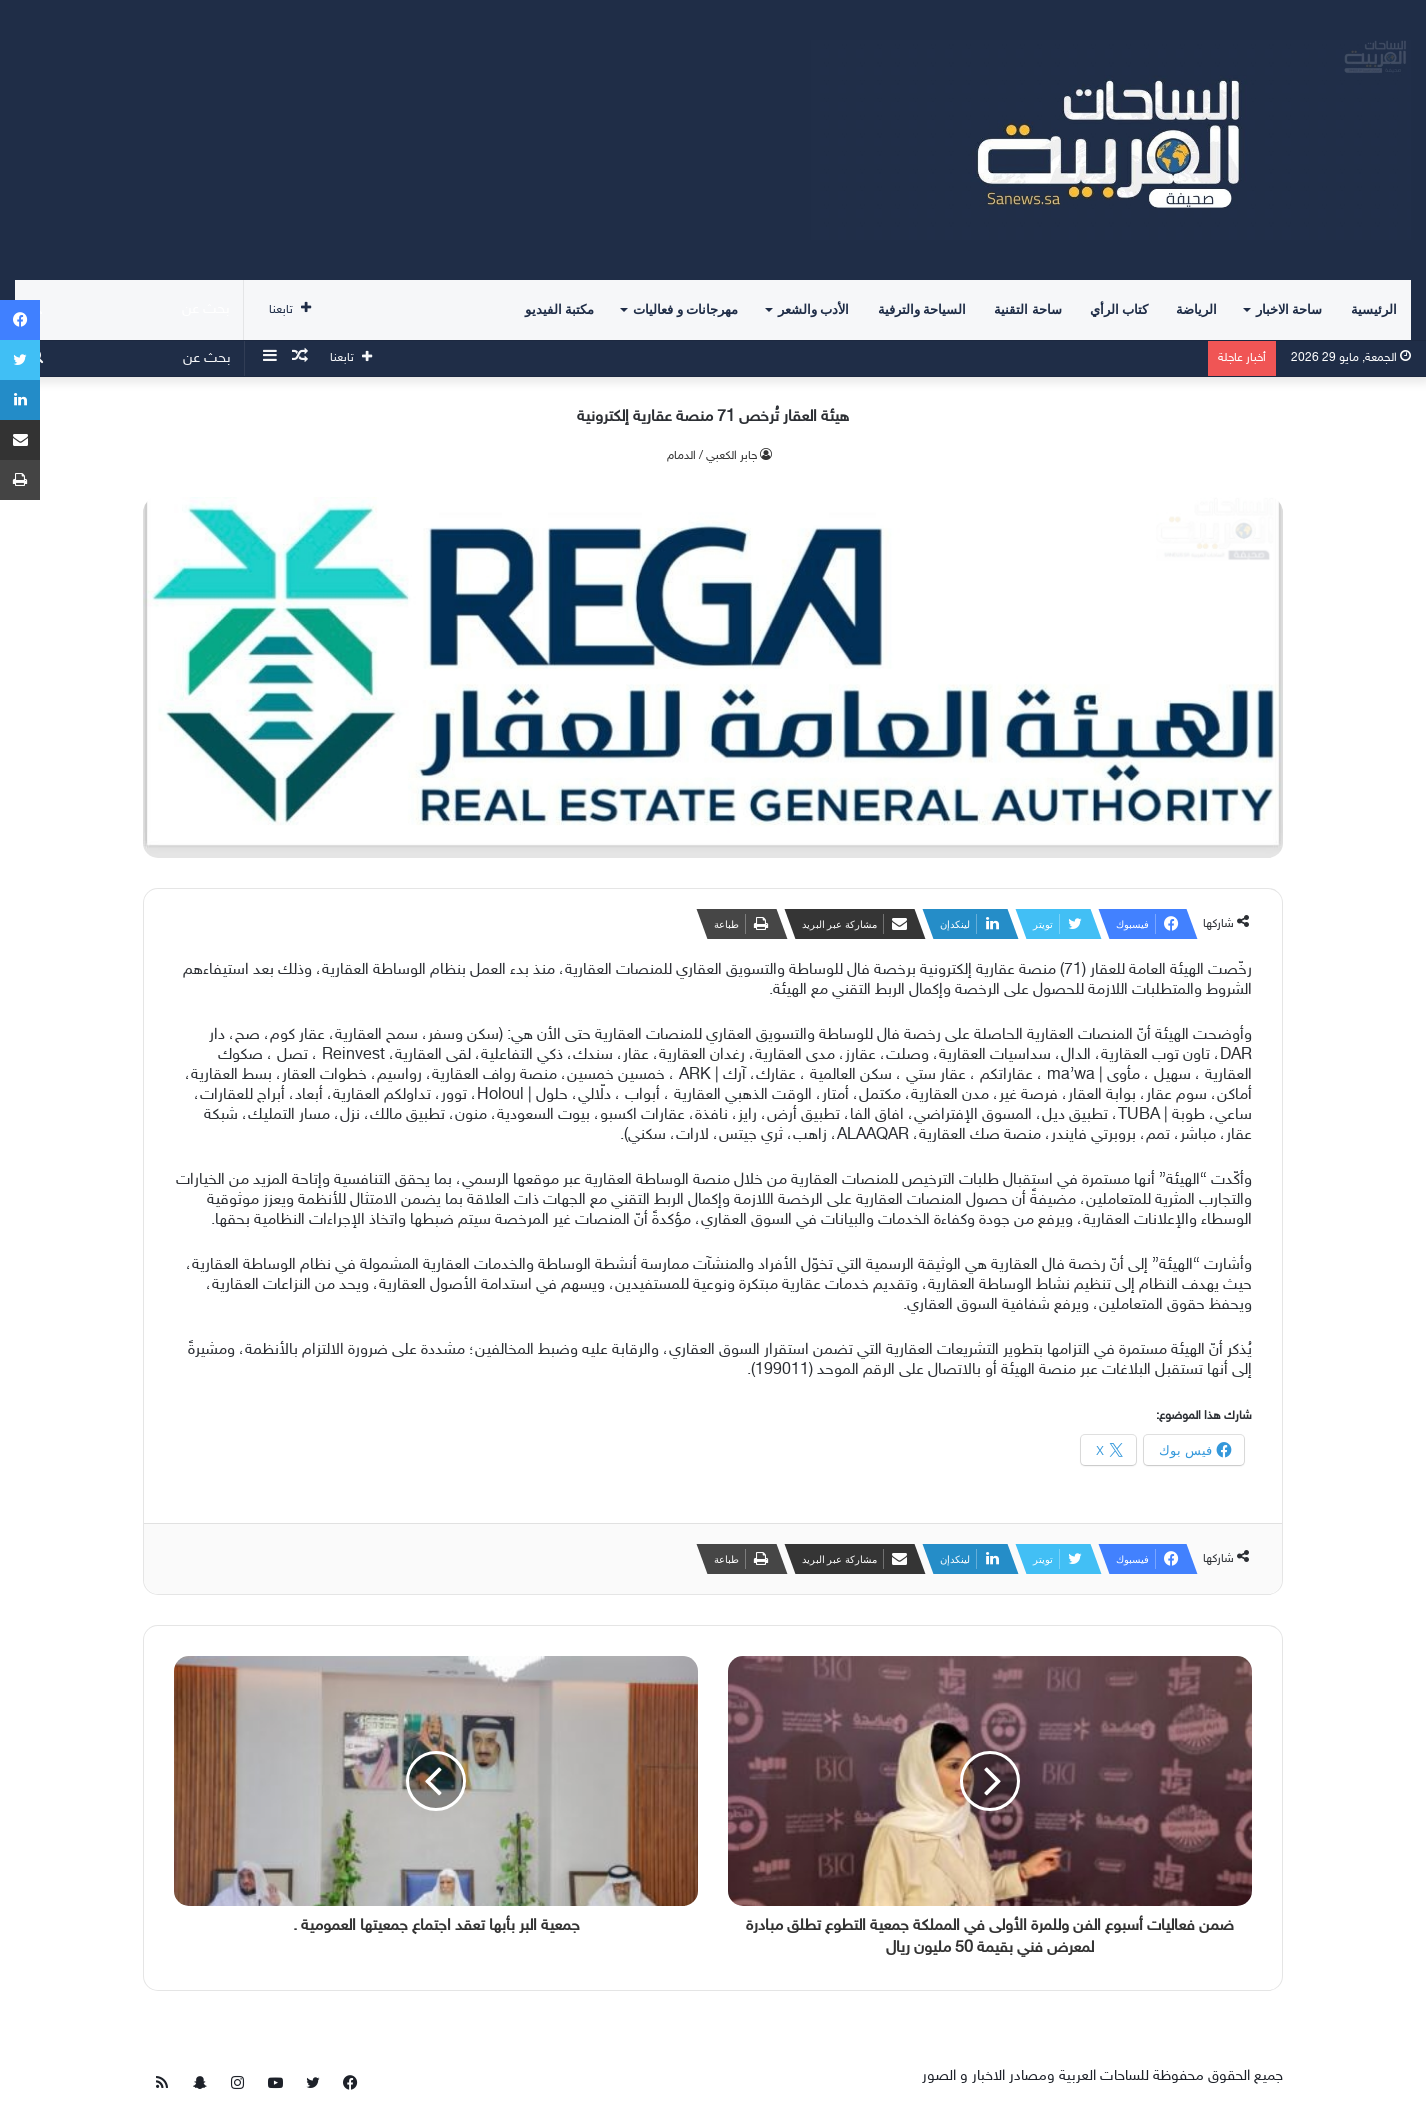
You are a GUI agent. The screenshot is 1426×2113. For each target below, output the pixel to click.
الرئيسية (1374, 309)
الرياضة (1196, 309)
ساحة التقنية (1027, 309)
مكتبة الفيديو (559, 309)
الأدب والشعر (813, 309)
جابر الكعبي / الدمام (712, 456)
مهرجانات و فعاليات (685, 309)
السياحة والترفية (922, 309)
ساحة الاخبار (1289, 309)
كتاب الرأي (1119, 309)
